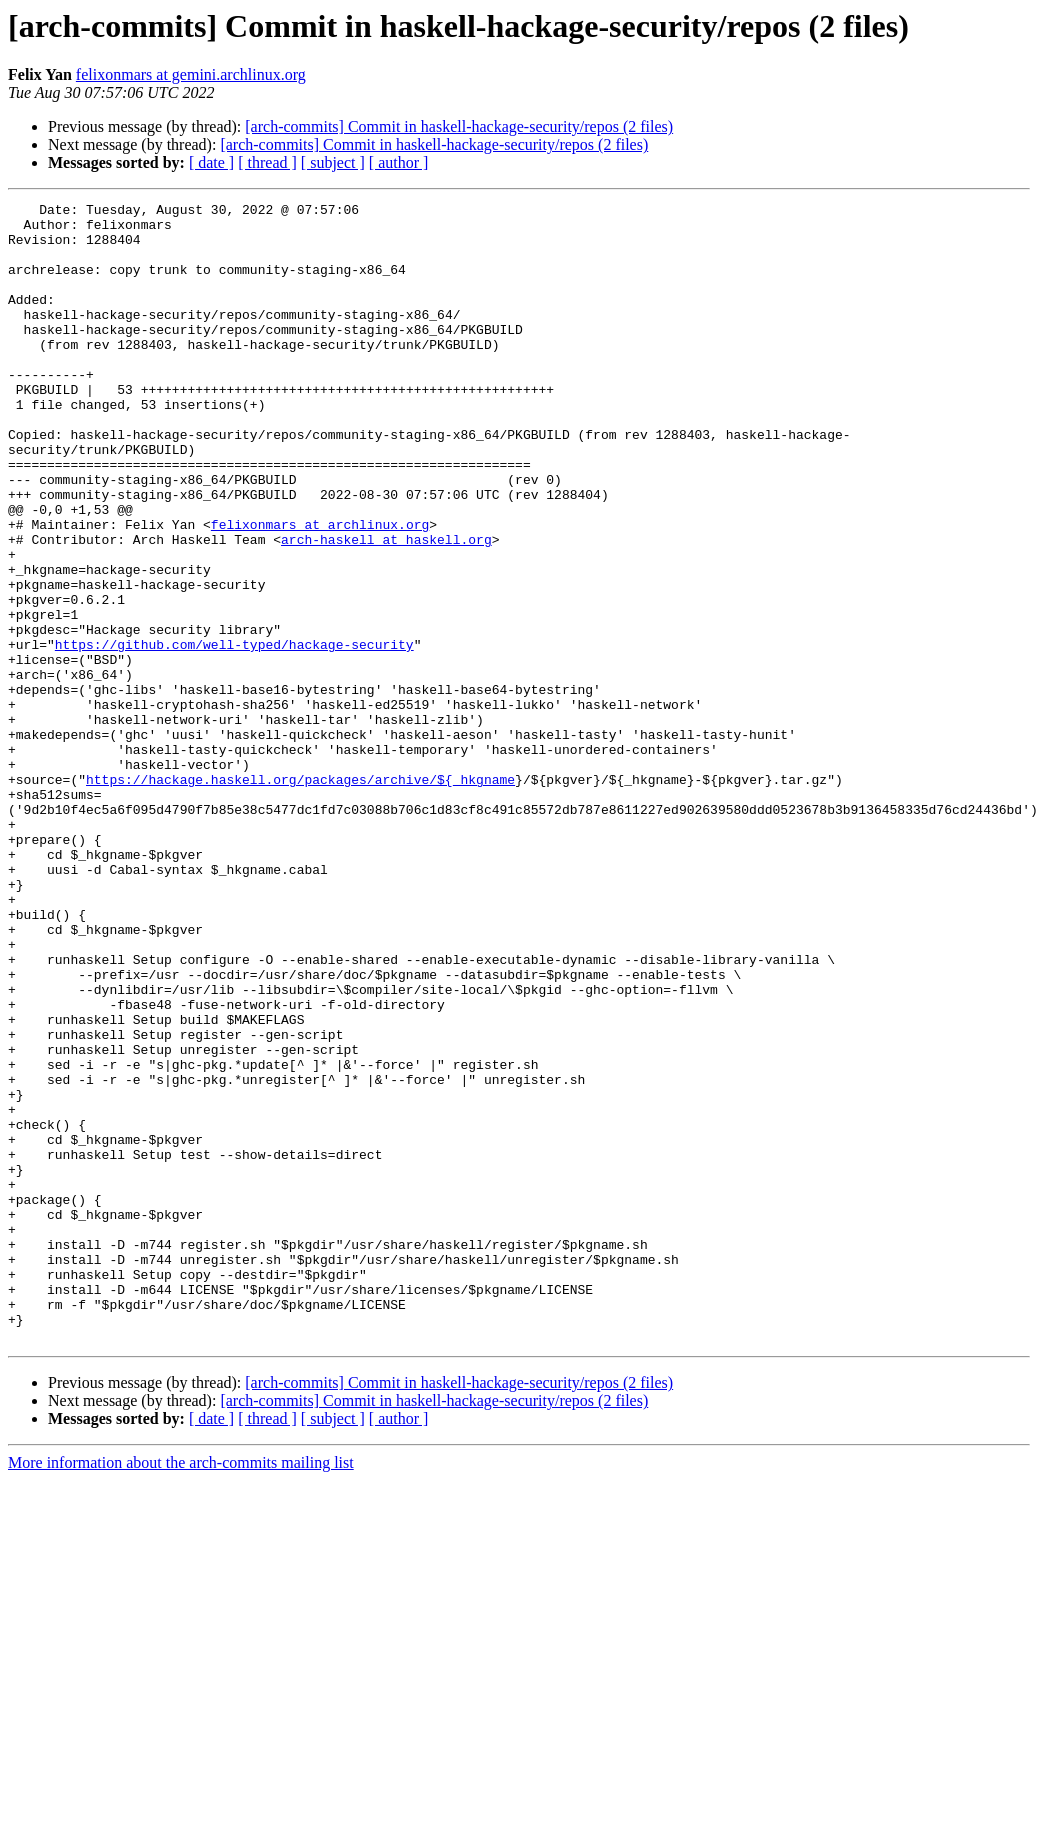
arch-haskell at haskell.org (386, 608)
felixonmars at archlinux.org (320, 590)
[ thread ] (267, 162)
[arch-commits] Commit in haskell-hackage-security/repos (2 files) (459, 126)
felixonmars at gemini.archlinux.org (191, 74)
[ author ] (399, 162)
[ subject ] (333, 162)
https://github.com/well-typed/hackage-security (234, 734)
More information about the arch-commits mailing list (181, 1690)
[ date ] (211, 162)
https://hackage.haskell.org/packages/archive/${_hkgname (300, 896)
